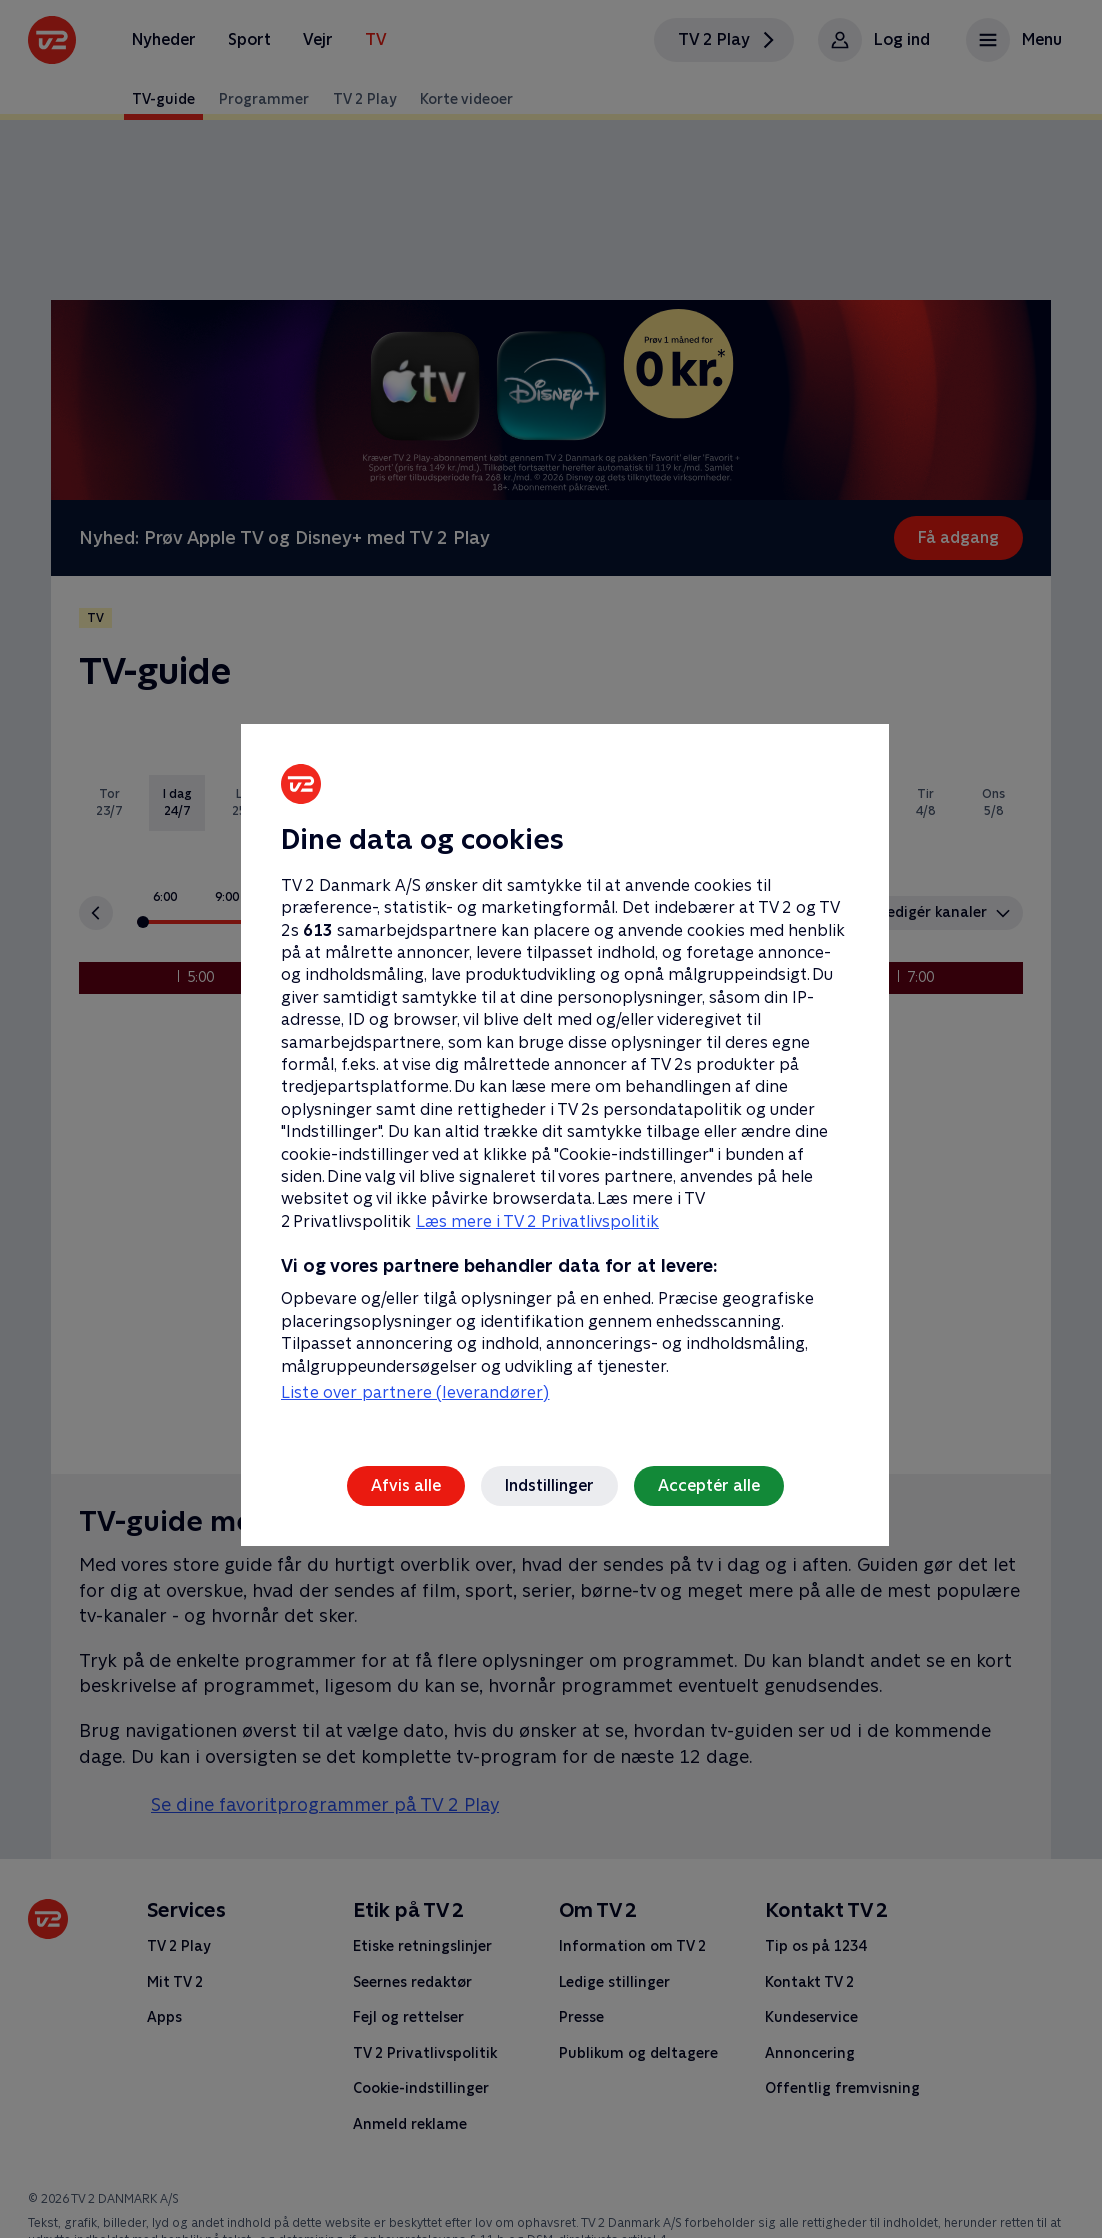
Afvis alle (406, 1485)
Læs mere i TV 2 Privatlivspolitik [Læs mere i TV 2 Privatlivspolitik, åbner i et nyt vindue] (537, 1221)
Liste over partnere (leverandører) (415, 1392)
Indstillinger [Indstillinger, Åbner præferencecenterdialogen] (549, 1485)
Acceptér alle (709, 1485)
